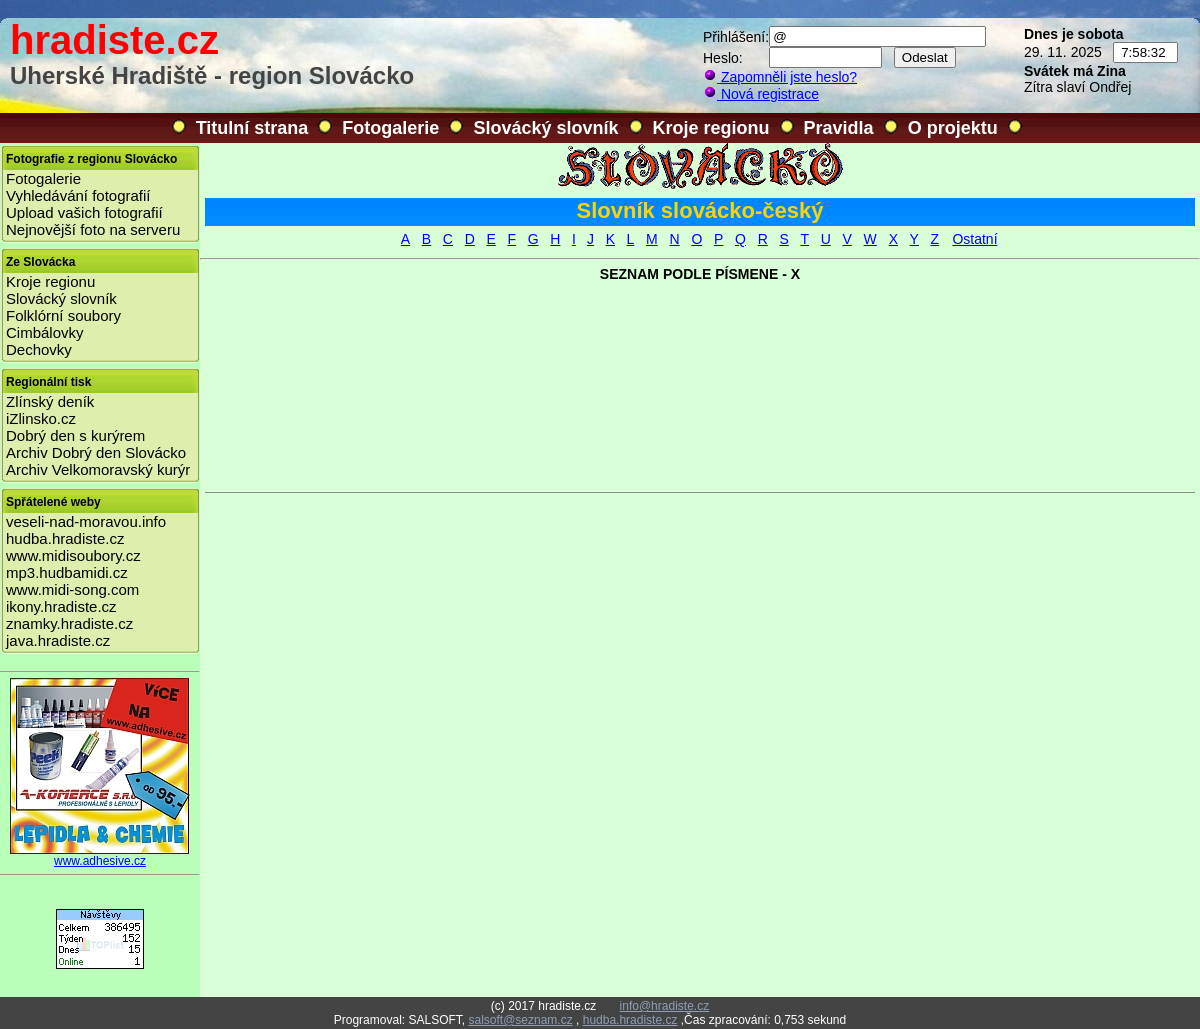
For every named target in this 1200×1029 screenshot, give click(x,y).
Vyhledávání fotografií (78, 195)
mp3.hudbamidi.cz (67, 572)
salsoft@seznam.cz (520, 1020)
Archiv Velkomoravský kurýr (98, 469)
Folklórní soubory (63, 315)
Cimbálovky (45, 332)
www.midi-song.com (72, 589)
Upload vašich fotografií (84, 212)
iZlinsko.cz (41, 418)
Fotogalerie (390, 128)
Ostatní (974, 239)
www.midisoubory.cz (73, 555)
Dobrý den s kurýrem (75, 435)
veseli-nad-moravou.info (86, 521)
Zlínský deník (50, 401)
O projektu (953, 128)
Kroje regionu (711, 128)
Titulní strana (252, 128)
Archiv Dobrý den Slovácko (96, 452)
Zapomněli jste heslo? (780, 77)
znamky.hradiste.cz (69, 623)
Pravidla (839, 128)
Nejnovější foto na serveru (93, 229)
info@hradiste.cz (665, 1006)
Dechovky (39, 349)
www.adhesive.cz (100, 855)
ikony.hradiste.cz (61, 606)
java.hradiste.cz (58, 640)
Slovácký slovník (545, 128)
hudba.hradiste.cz (65, 538)
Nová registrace (761, 94)
